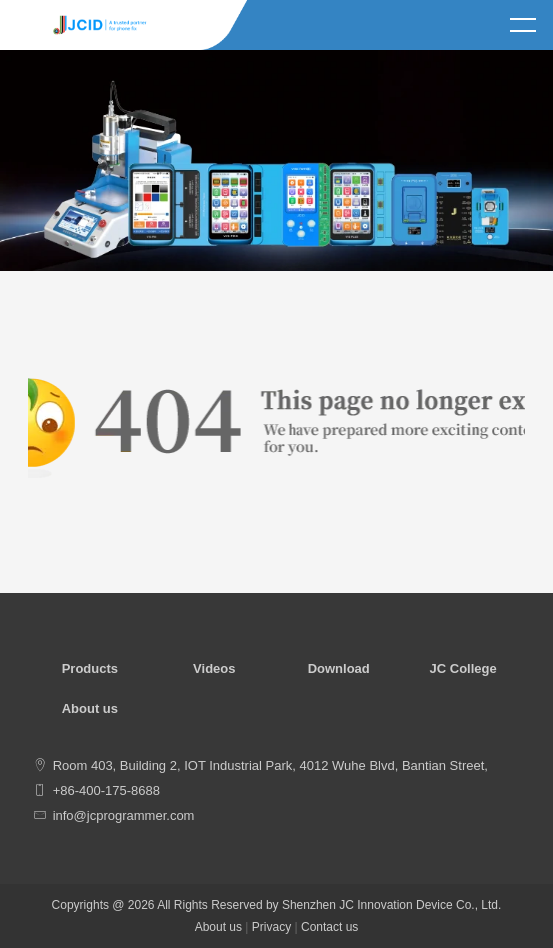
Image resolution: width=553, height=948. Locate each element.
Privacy (271, 927)
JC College (463, 668)
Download (339, 668)
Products (90, 668)
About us (90, 708)
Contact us (329, 927)
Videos (214, 668)
